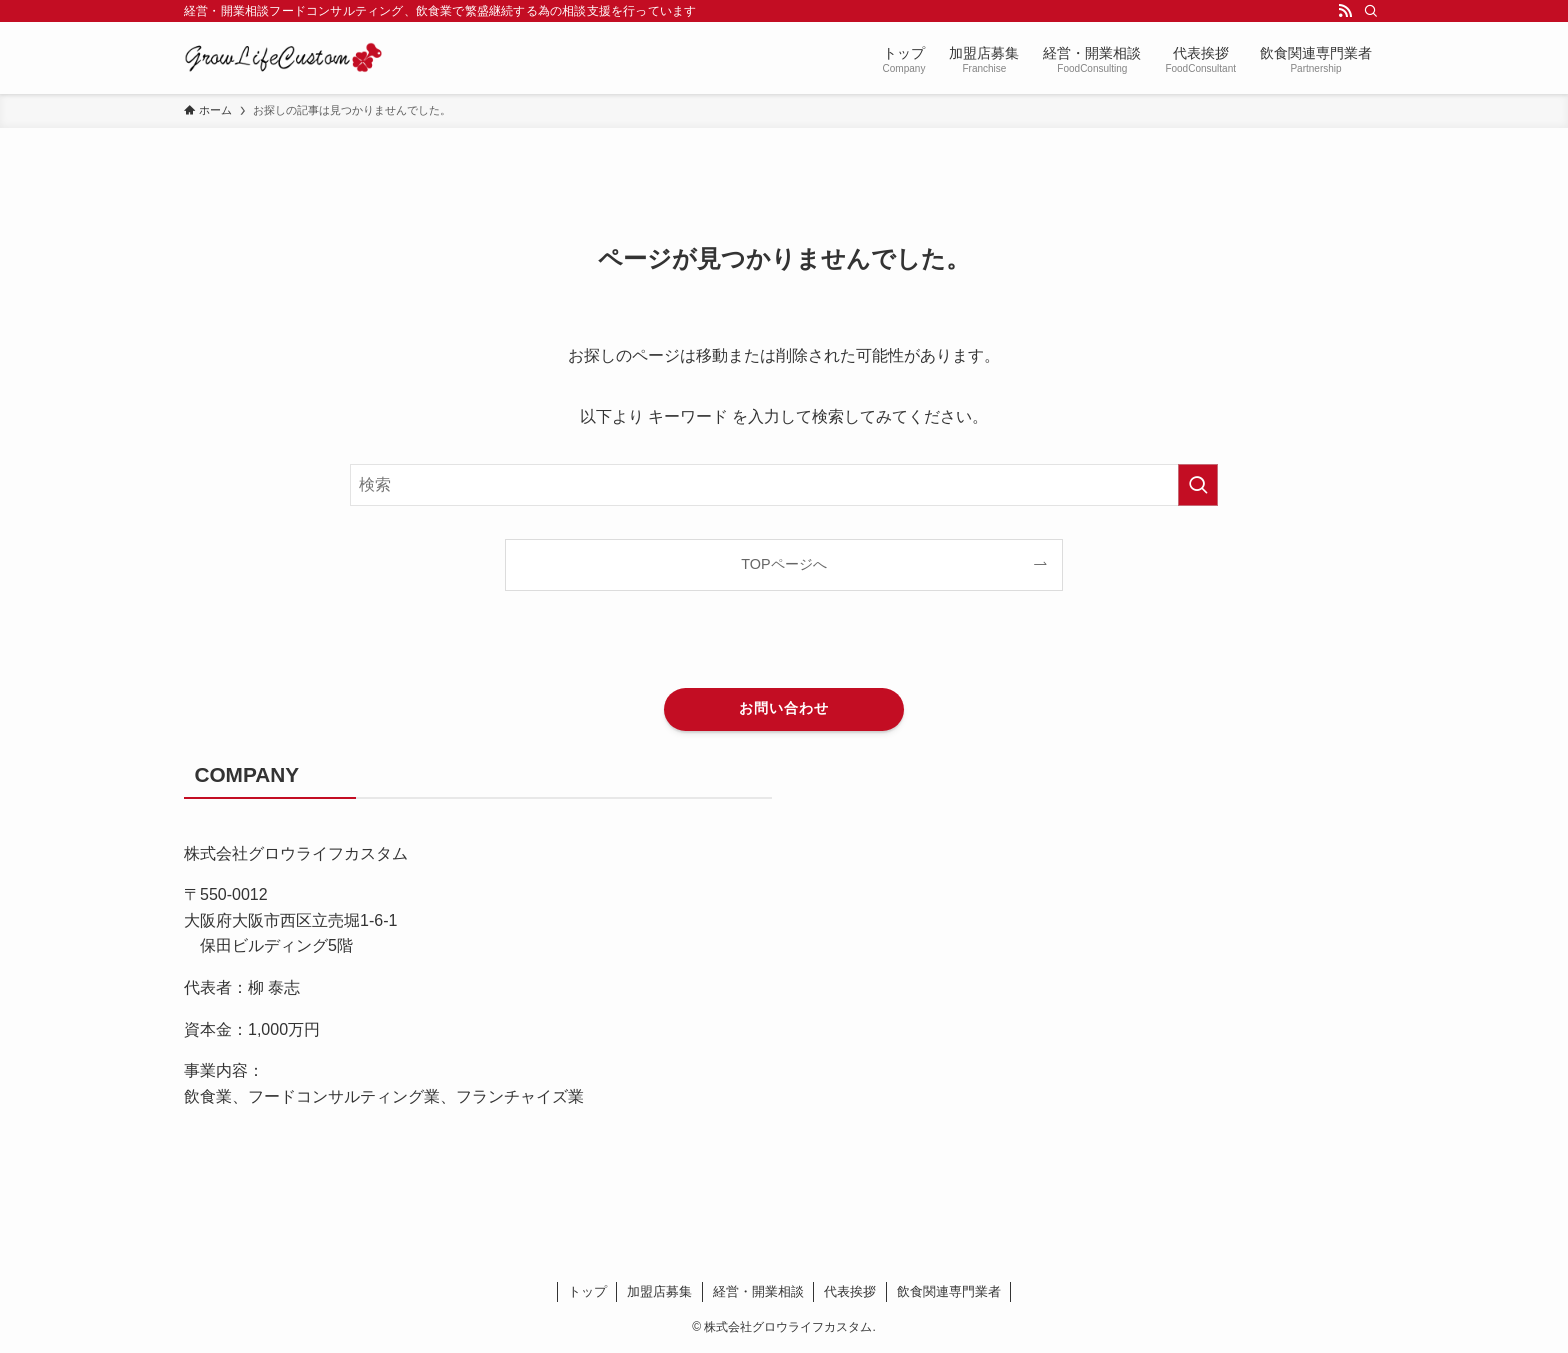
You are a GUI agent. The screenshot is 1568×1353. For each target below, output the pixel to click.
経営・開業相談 (758, 1291)
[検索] (1371, 11)
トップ (587, 1291)
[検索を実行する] (1198, 485)
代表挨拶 (850, 1291)
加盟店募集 (659, 1291)
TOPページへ (783, 564)
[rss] (1345, 11)
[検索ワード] (784, 485)
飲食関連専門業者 (949, 1291)
